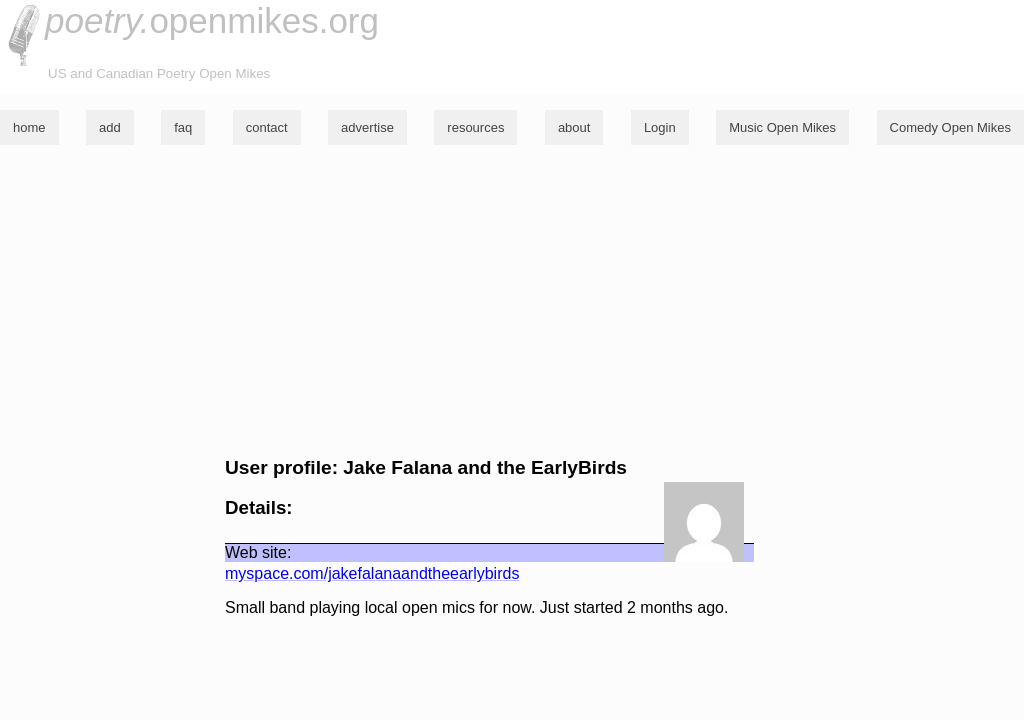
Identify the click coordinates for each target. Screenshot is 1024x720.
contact (267, 127)
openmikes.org (212, 20)
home (29, 127)
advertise (367, 127)
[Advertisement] (512, 301)
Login (660, 127)
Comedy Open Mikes (950, 127)
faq (183, 127)
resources (475, 127)
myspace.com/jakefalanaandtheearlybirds (372, 573)
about (574, 127)
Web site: (258, 552)
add (110, 127)
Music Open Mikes (782, 127)
